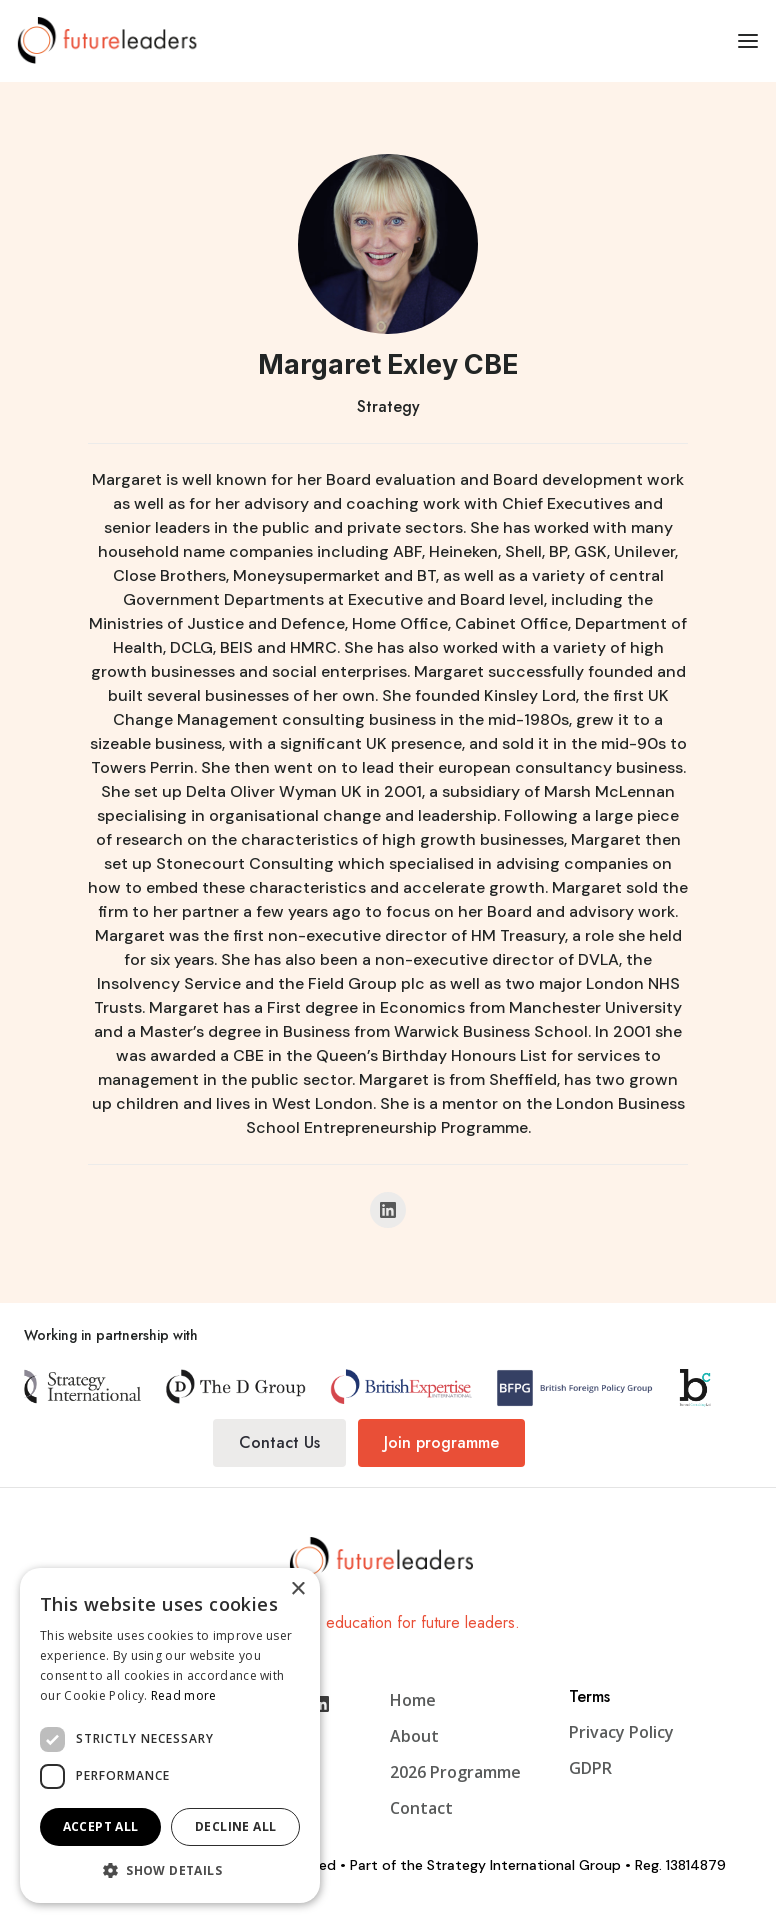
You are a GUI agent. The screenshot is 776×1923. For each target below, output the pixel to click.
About (414, 1736)
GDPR (590, 1768)
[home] (113, 40)
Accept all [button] (101, 1826)
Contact (421, 1808)
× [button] (297, 1589)
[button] (748, 40)
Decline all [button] (235, 1826)
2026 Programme (455, 1772)
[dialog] (170, 1735)
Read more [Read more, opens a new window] (184, 1695)
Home (413, 1700)
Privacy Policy (621, 1732)
